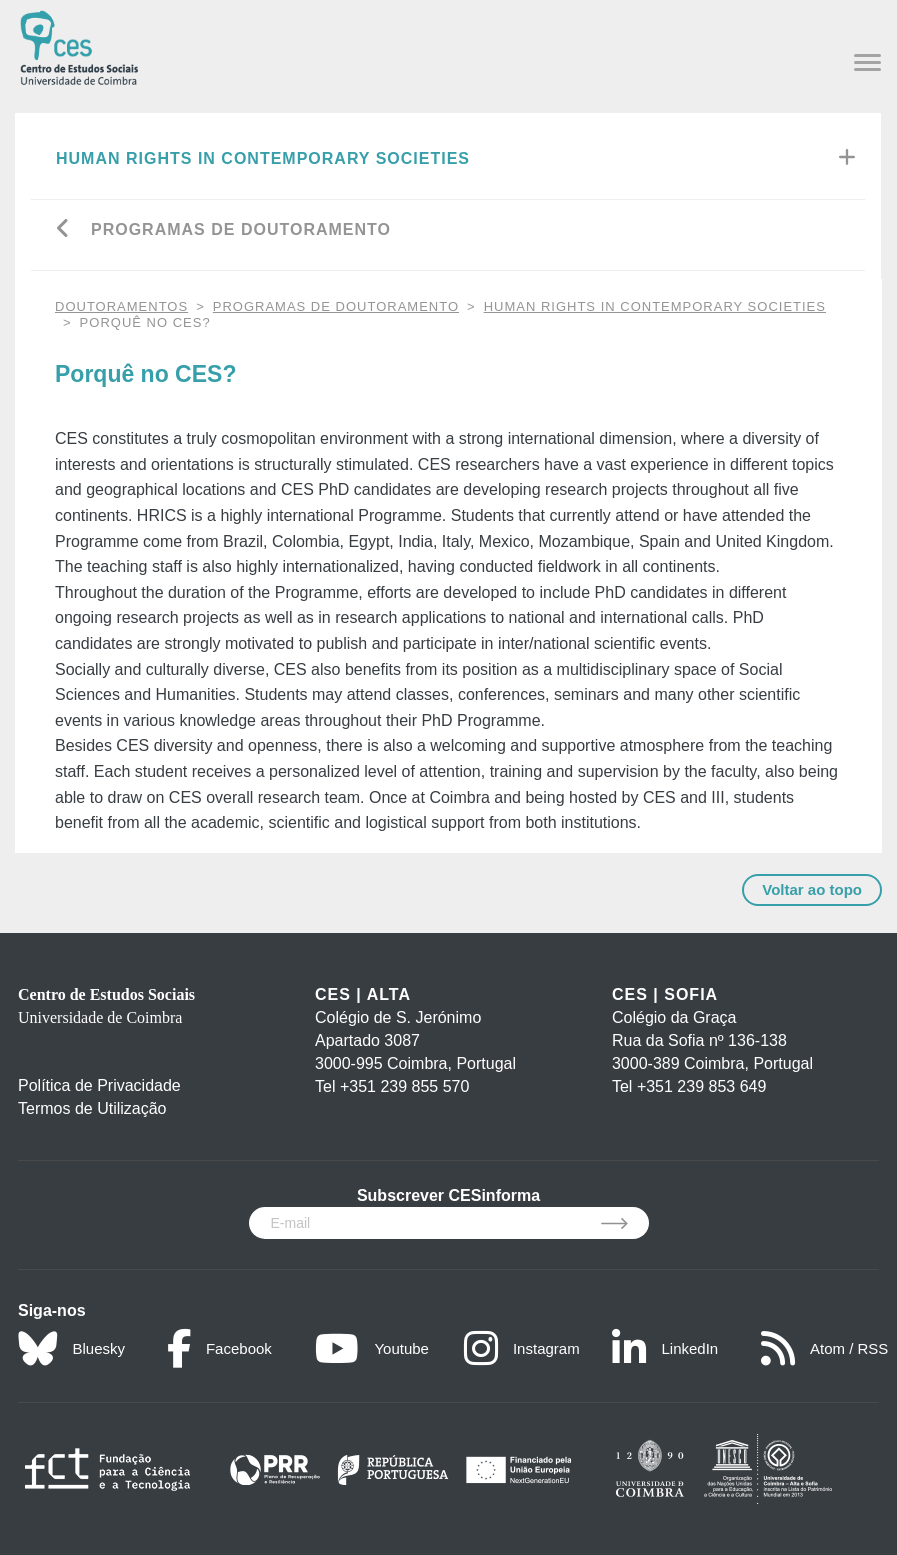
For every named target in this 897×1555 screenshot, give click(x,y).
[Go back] (63, 230)
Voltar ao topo (812, 889)
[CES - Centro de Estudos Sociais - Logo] (79, 45)
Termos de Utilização (92, 1108)
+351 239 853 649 (701, 1086)
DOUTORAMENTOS (121, 306)
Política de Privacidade (99, 1085)
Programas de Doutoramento (241, 229)
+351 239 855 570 (404, 1086)
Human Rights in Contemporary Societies (263, 158)
